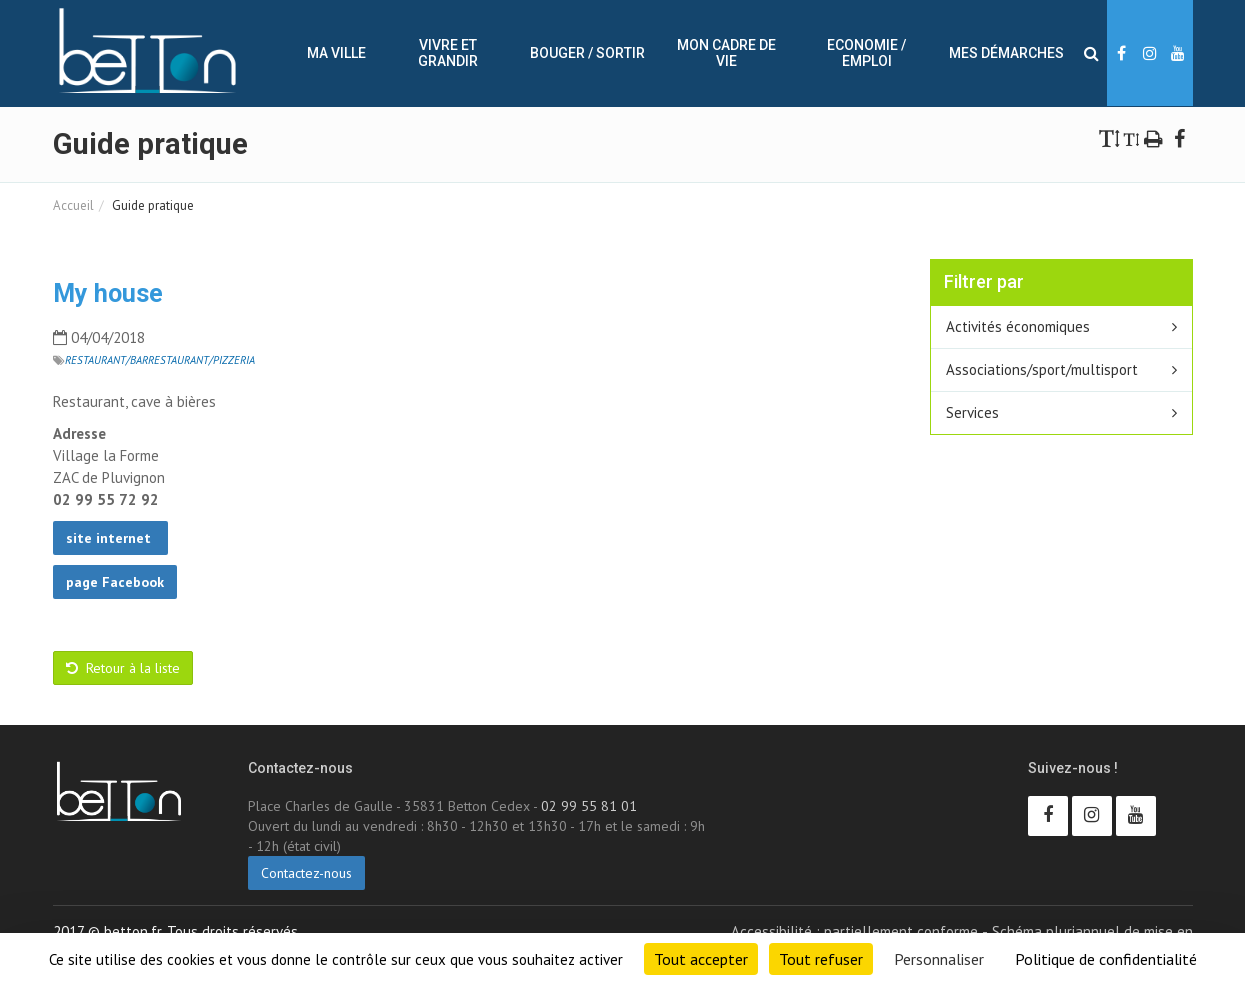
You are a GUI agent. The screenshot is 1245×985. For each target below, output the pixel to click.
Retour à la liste (123, 668)
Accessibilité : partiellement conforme (854, 931)
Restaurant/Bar (106, 360)
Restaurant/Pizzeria (201, 360)
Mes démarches (1006, 53)
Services (972, 412)
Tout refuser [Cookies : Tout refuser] (821, 959)
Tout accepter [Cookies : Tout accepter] (701, 959)
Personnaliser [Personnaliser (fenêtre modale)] (939, 959)
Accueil (73, 205)
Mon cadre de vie (726, 53)
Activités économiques (1018, 326)
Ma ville (336, 53)
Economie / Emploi (866, 53)
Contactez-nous (306, 873)
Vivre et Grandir (448, 53)
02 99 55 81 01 (589, 806)
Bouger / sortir (587, 53)
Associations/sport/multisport (1042, 369)
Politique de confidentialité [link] (1106, 959)
